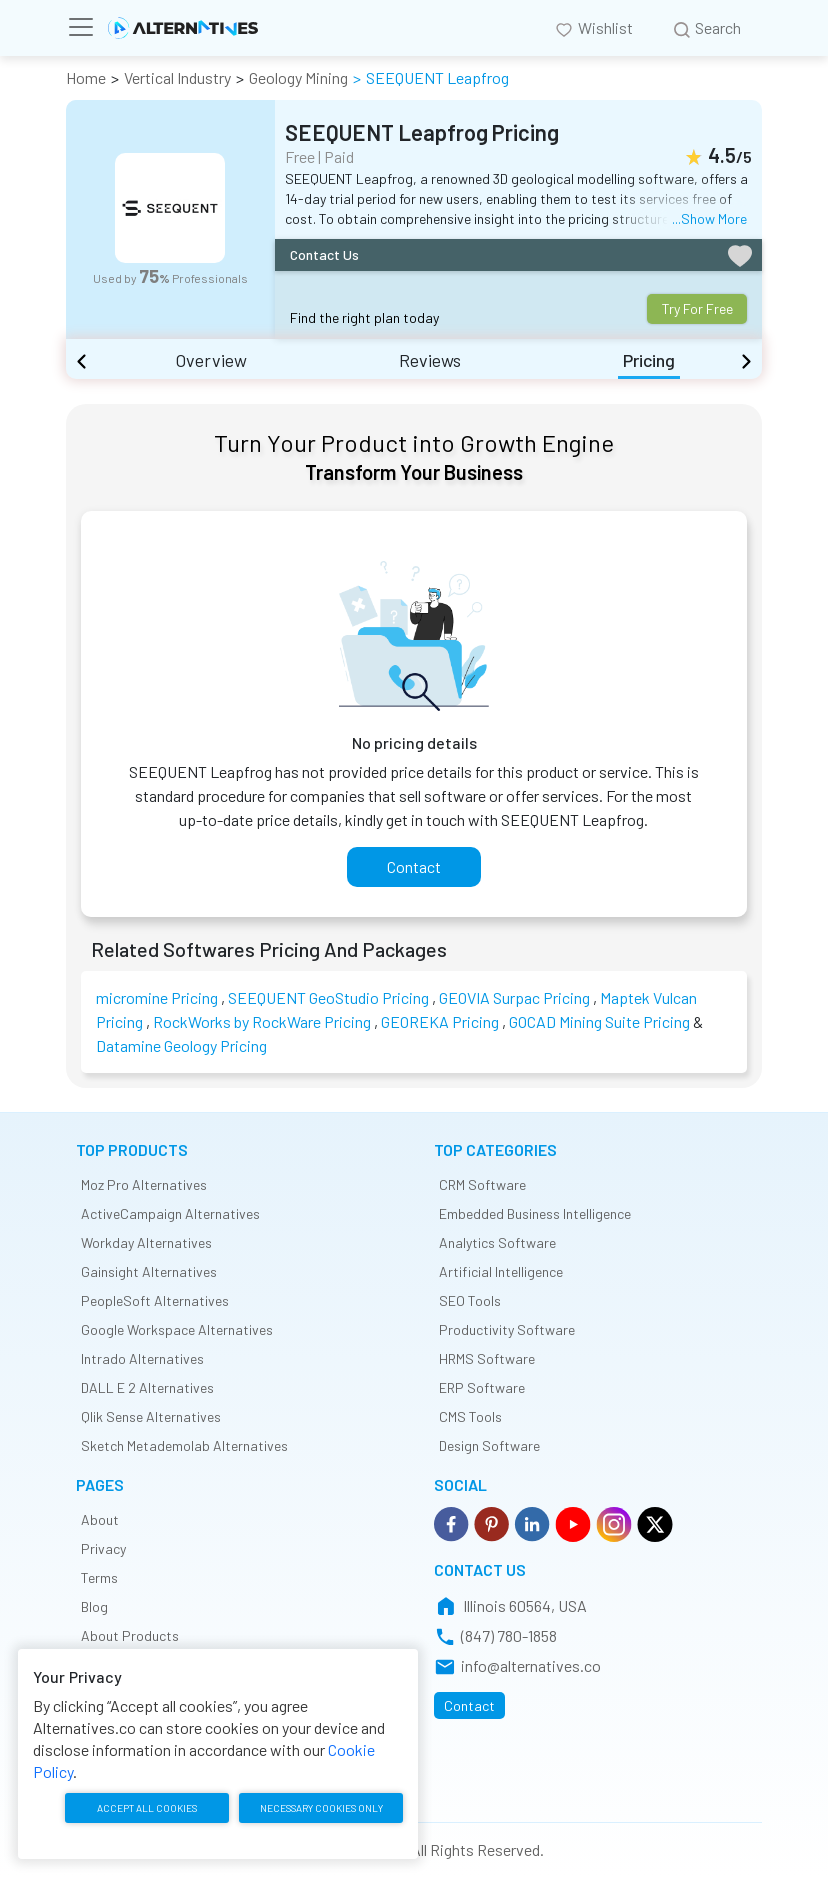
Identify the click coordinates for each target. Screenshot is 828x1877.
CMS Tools (470, 1416)
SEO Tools (470, 1300)
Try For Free (697, 308)
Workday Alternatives (146, 1242)
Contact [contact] (414, 866)
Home (86, 77)
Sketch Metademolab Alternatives (184, 1445)
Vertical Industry (177, 77)
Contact (469, 1705)
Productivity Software (507, 1329)
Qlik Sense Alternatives (151, 1416)
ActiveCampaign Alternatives (170, 1213)
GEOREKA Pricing (440, 1021)
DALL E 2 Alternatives (147, 1387)
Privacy (103, 1548)
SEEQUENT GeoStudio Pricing (328, 997)
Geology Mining (298, 77)
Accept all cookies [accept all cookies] (145, 1810)
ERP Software (482, 1387)
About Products (130, 1635)
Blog (94, 1606)
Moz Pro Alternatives (144, 1184)
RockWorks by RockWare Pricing (262, 1021)
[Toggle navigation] (87, 27)
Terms (99, 1577)
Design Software (489, 1445)
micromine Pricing (157, 997)
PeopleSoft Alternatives (155, 1300)
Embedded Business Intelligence (535, 1213)
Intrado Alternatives (142, 1358)
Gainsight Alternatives (149, 1271)
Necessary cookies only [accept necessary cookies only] (318, 1809)
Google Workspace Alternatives (177, 1329)
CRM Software (482, 1184)
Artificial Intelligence (501, 1271)
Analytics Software (497, 1242)
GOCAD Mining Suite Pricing (599, 1021)
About (100, 1519)
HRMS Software (487, 1358)
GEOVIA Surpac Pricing (514, 997)
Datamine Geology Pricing (181, 1045)
